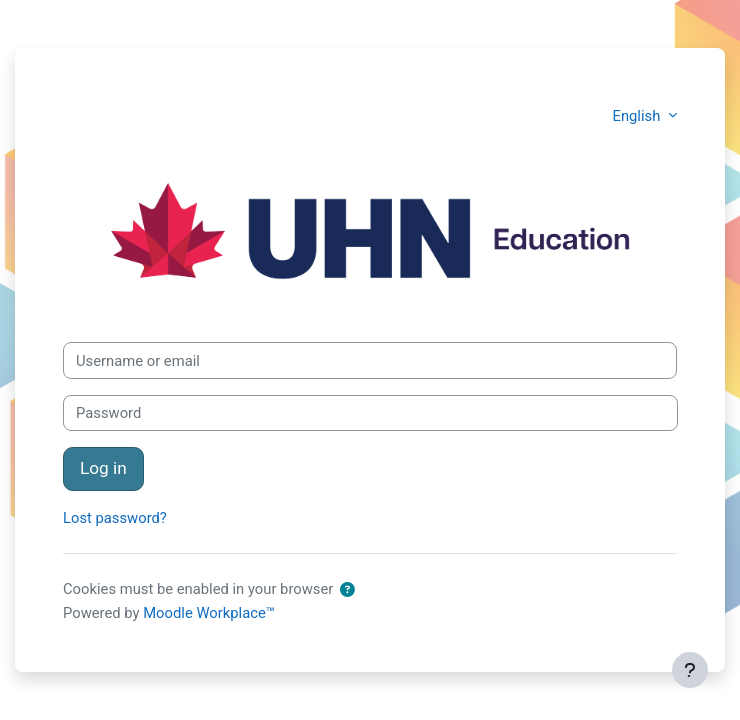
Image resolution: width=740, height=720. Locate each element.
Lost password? (115, 518)
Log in (103, 468)
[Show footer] (690, 670)
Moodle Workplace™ (209, 613)
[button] (347, 590)
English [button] (639, 116)
